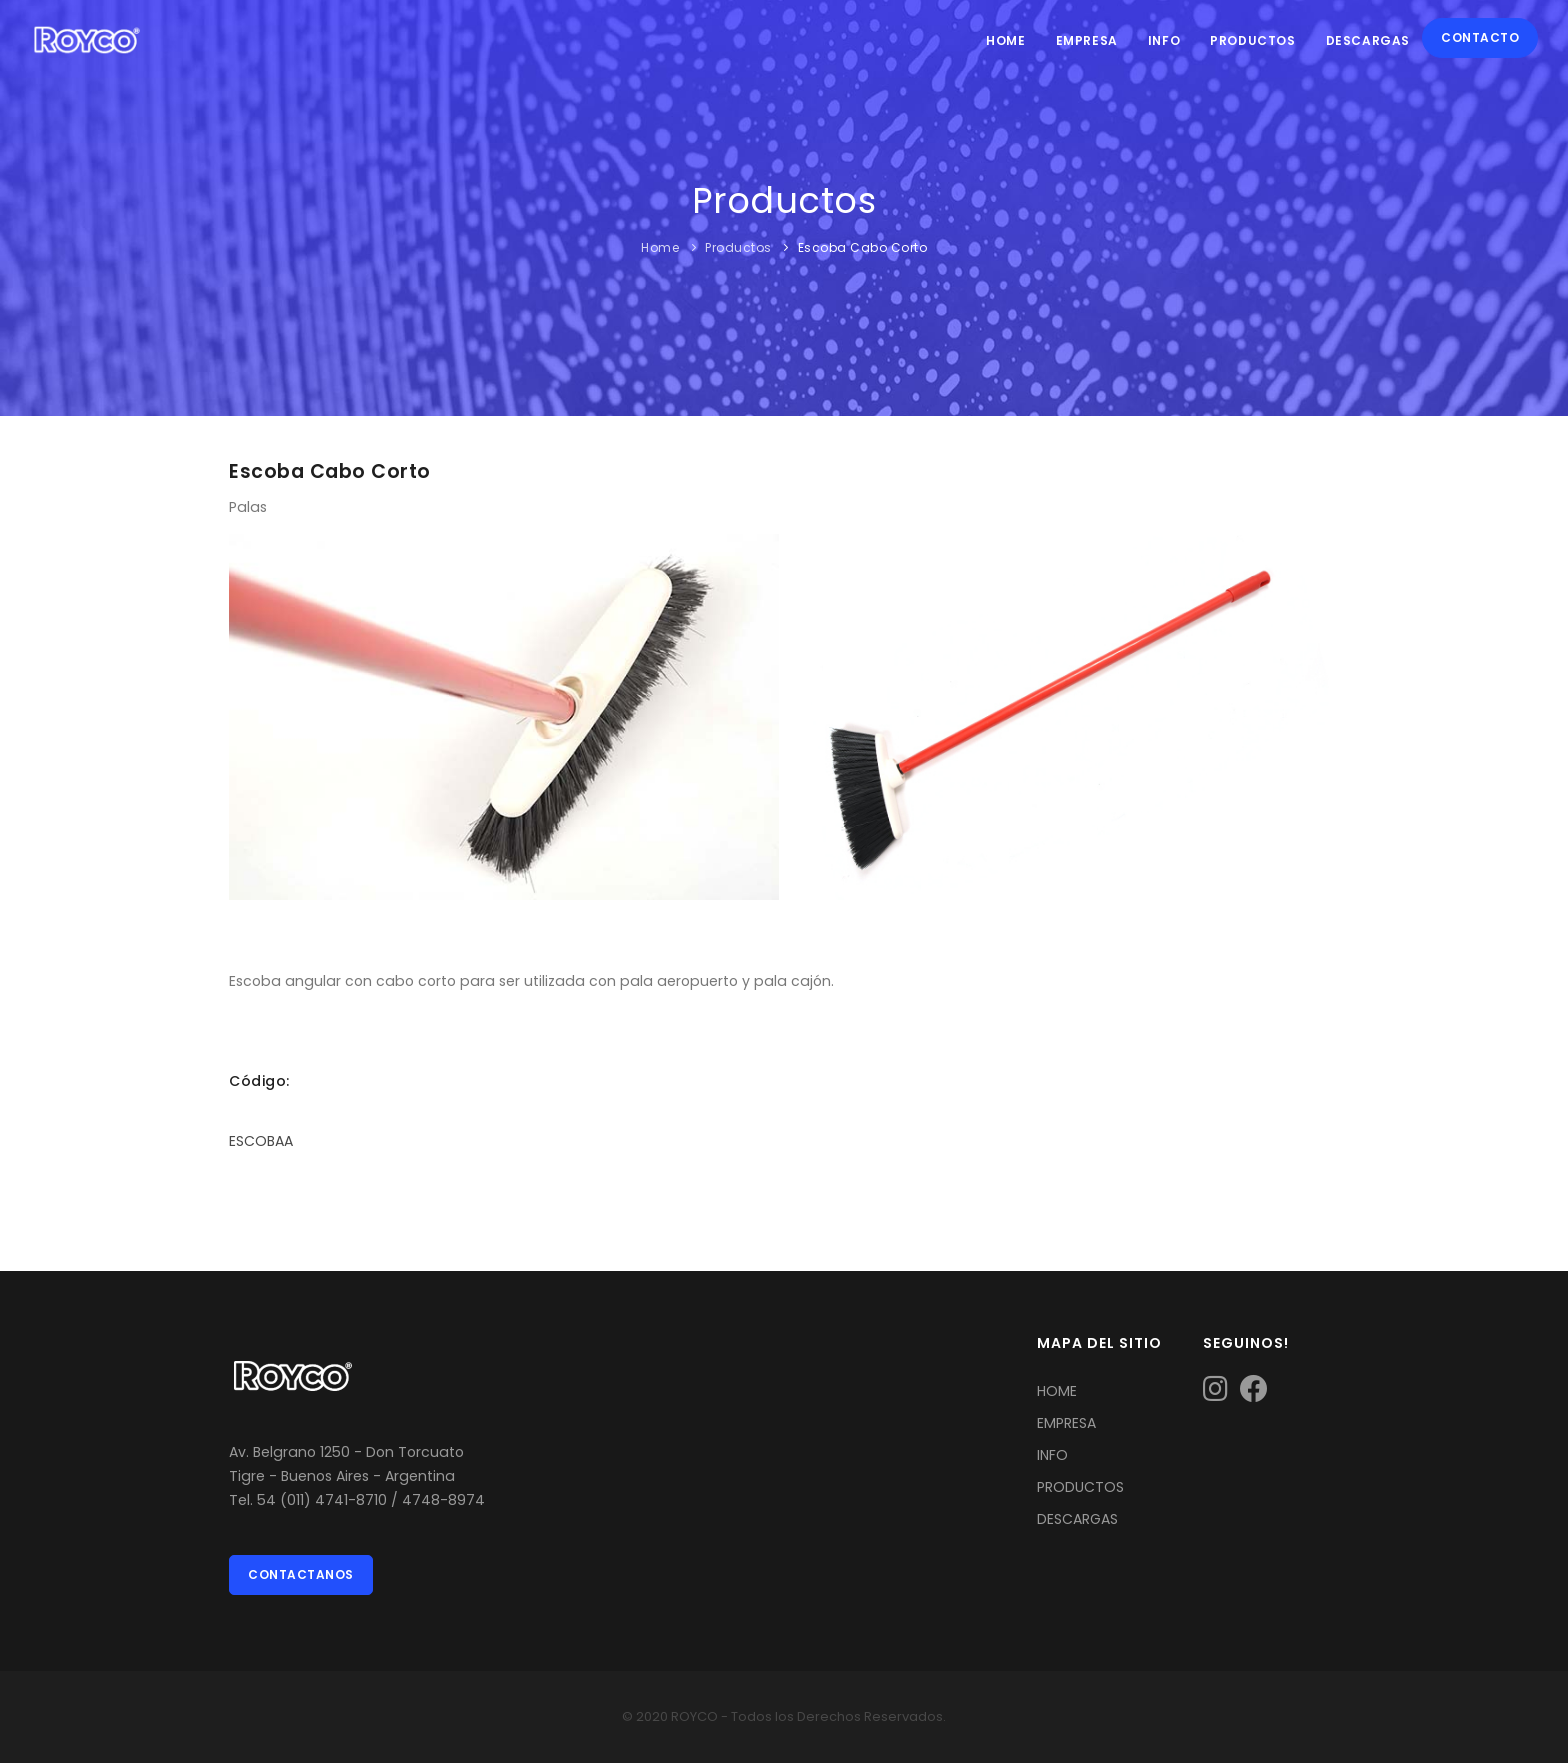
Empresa (1087, 40)
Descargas (1368, 40)
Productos (1252, 40)
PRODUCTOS (1080, 1487)
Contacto (1480, 37)
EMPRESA (1066, 1423)
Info (1164, 40)
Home (1005, 40)
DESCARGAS (1077, 1519)
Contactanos (301, 1574)
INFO (1052, 1455)
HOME (1057, 1391)
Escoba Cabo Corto (863, 247)
